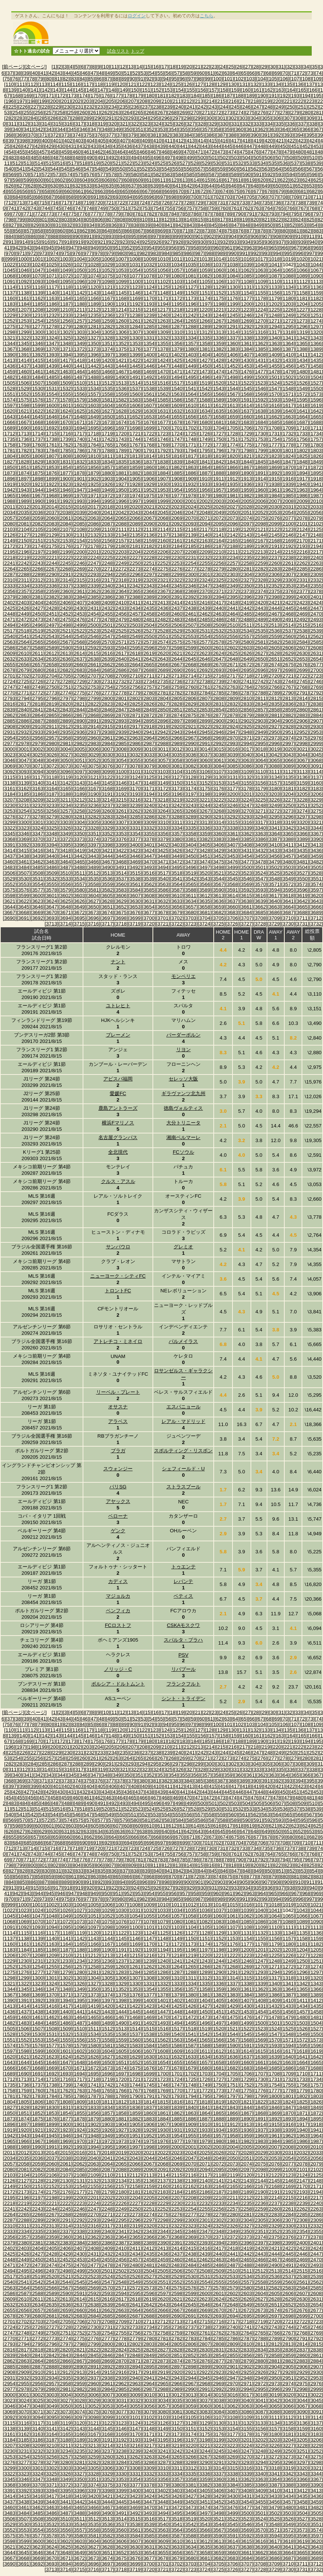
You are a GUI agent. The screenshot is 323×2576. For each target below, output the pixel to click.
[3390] (316, 839)
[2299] (177, 574)
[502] (224, 157)
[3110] (260, 771)
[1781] (10, 450)
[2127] (24, 535)
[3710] (288, 918)
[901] (199, 236)
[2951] (288, 732)
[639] (154, 186)
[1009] (149, 259)
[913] (12, 242)
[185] (206, 95)
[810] (143, 219)
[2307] (288, 574)
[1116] (38, 287)
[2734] (149, 681)
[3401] (149, 845)
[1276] (24, 326)
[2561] (302, 636)
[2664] (135, 664)
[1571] (288, 394)
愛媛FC (118, 1093)
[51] (126, 73)
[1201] (260, 304)
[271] (206, 112)
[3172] (163, 788)
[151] (146, 90)
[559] (221, 169)
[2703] (38, 676)
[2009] (302, 501)
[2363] (107, 591)
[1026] (65, 264)
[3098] (93, 771)
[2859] (288, 709)
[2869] (107, 715)
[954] (150, 248)
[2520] (52, 631)
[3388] (288, 839)
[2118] (219, 529)
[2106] (52, 529)
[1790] (135, 450)
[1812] (121, 456)
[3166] (79, 788)
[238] (157, 107)
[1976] (163, 495)
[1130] (233, 287)
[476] (255, 152)
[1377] (149, 349)
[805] (88, 219)
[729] (199, 202)
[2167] (260, 540)
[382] (165, 135)
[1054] (135, 270)
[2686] (121, 670)
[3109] (247, 771)
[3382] (204, 839)
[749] (101, 208)
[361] (250, 129)
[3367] (316, 833)
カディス (118, 1581)
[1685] (274, 422)
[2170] (302, 540)
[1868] (260, 467)
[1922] (52, 484)
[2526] (135, 631)
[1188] (79, 304)
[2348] (219, 586)
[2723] (316, 676)
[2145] (274, 535)
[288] (76, 118)
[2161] (177, 540)
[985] (177, 253)
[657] (35, 191)
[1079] (163, 276)
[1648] (79, 417)
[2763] (233, 687)
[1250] (302, 315)
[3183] (316, 788)
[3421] (107, 850)
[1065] (288, 270)
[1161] (24, 298)
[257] (50, 112)
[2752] (79, 687)
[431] (72, 146)
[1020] (302, 259)
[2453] (79, 614)
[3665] (302, 907)
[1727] (219, 433)
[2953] (316, 732)
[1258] (93, 321)
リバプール (183, 1669)
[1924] (79, 484)
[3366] (302, 833)
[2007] (274, 501)
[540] (9, 169)
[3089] (288, 766)
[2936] (79, 732)
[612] (172, 180)
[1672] (93, 422)
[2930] (316, 726)
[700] (195, 197)
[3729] (274, 924)
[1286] (163, 326)
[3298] (316, 816)
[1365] (302, 343)
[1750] (219, 439)
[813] (177, 219)
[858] (39, 231)
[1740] (79, 439)
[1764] (93, 445)
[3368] (10, 839)
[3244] (204, 805)
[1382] (219, 349)
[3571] (274, 884)
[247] (257, 107)
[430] (61, 146)
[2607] (302, 647)
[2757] (149, 687)
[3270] (247, 811)
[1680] (204, 422)
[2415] (191, 602)
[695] (139, 197)
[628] (32, 186)
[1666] (10, 422)
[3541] (177, 878)
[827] (12, 225)
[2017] (93, 507)
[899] (177, 236)
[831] (57, 225)
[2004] (233, 501)
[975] (65, 253)
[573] (57, 174)
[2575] (177, 642)
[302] (232, 118)
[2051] (247, 512)
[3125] (149, 777)
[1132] (260, 287)
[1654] (163, 417)
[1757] (316, 439)
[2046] (177, 512)
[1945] (52, 490)
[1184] (24, 304)
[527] (183, 163)
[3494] (163, 867)
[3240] (149, 805)
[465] (132, 152)
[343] (50, 129)
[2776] (93, 693)
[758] (202, 208)
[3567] (219, 884)
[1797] (233, 450)
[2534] (247, 631)
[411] (168, 140)
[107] (295, 78)
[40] (35, 73)
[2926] (260, 726)
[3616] (260, 895)
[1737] (38, 439)
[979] (110, 253)
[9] (99, 66)
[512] (17, 163)
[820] (255, 219)
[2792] (316, 693)
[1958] (233, 490)
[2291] (65, 574)
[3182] (302, 788)
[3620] (316, 895)
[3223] (233, 800)
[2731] (107, 681)
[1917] (302, 478)
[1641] (302, 411)
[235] (124, 107)
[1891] (260, 473)
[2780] (149, 693)
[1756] (302, 439)
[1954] (177, 490)
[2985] (121, 743)
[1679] (191, 422)
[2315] (79, 580)
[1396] (93, 355)
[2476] (79, 619)
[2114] (163, 529)
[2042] (121, 512)
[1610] (191, 405)
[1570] (274, 394)
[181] (161, 95)
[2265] (24, 569)
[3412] (302, 845)
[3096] (65, 771)
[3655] (163, 907)
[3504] (302, 867)
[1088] (288, 276)
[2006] (260, 501)
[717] (65, 202)
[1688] (316, 422)
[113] (43, 84)
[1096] (79, 281)
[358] (217, 129)
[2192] (288, 546)
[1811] (107, 456)
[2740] (233, 681)
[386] (210, 135)
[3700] (149, 918)
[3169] (121, 788)
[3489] (93, 867)
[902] (210, 236)
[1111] (288, 281)
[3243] (191, 805)
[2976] (316, 738)
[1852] (38, 467)
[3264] (163, 811)
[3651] (107, 907)
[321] (124, 124)
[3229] (316, 800)
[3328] (93, 828)
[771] (27, 214)
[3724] (204, 924)
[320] (112, 124)
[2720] (274, 676)
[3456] (274, 856)
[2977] (10, 743)
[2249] (121, 563)
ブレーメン (118, 1035)
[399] (35, 140)
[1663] (288, 417)
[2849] (149, 709)
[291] (110, 118)
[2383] (65, 597)
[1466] (107, 371)
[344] (61, 129)
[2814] (302, 698)
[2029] (260, 507)
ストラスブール (183, 1486)
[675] (235, 191)
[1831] (65, 462)
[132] (255, 84)
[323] (146, 124)
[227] (35, 107)
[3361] (233, 833)
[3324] (38, 828)
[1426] (191, 360)
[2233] (219, 557)
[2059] (38, 518)
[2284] (288, 569)
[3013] (191, 749)
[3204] (288, 794)
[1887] (204, 473)
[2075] (260, 518)
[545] (65, 169)
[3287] (163, 816)
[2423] (302, 602)
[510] (313, 157)
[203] (88, 101)
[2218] (10, 557)
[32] (289, 66)
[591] (257, 174)
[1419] (93, 360)
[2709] (121, 676)
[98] (199, 78)
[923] (124, 242)
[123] (154, 84)
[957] (183, 248)
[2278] (204, 569)
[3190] (93, 794)
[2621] (177, 653)
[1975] (149, 495)
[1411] (302, 355)
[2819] (52, 704)
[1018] (274, 259)
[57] (177, 73)
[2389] (149, 597)
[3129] (204, 777)
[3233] (52, 805)
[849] (257, 225)
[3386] (260, 839)
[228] (45, 107)
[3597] (316, 890)
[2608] (316, 647)
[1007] (121, 259)
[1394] (65, 355)
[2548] (121, 636)
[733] (243, 202)
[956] (172, 248)
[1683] (247, 422)
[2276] (177, 569)
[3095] (52, 771)
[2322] (177, 580)
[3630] (135, 901)
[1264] (177, 321)
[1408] (260, 355)
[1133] (274, 287)
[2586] (10, 647)
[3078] (135, 766)
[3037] (204, 755)
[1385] (260, 349)
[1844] (247, 462)
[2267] (52, 569)
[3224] (247, 800)
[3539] (149, 878)
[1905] (135, 478)
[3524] (260, 873)
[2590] (65, 647)
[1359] (219, 343)
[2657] (38, 664)
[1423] (149, 360)
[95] (174, 78)
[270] (195, 112)
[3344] (316, 828)
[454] (9, 152)
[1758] (10, 445)
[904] (232, 236)
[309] (310, 118)
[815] (199, 219)
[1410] (288, 355)
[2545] (79, 636)
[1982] (247, 495)
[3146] (121, 783)
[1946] (65, 490)
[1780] (316, 445)
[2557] (247, 636)
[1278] (52, 326)
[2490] (274, 619)
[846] (224, 225)
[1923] (65, 484)
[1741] (93, 439)
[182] (172, 95)
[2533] (233, 631)
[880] (284, 231)
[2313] (52, 580)
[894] (121, 236)
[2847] (121, 709)
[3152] (204, 783)
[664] (112, 191)
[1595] (302, 400)
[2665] (149, 664)
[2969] (219, 738)
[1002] (52, 259)
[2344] (163, 586)
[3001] (24, 749)
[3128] (191, 777)
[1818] (204, 456)
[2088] (121, 524)
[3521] (219, 873)
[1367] (10, 349)
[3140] (38, 783)
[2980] (52, 743)
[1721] (135, 433)
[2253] (177, 563)
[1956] (204, 490)
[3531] (38, 878)
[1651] (121, 417)
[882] (306, 231)
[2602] (233, 647)
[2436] (163, 608)
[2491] (288, 619)
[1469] (149, 371)
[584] (179, 174)
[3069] (10, 766)
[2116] (191, 529)
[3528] (316, 873)
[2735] (163, 681)
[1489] (107, 377)
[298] (188, 118)
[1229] (10, 315)
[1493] (163, 377)
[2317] (107, 580)
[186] (217, 95)
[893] (110, 236)
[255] (27, 112)
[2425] (10, 608)
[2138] (177, 535)
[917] (57, 242)
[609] (139, 180)
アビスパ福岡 (118, 1079)
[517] (72, 163)
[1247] (260, 315)
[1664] (302, 417)
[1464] (79, 371)
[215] (221, 101)
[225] (12, 107)
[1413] (10, 360)
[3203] (274, 794)
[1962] (288, 490)
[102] (239, 78)
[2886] (24, 721)
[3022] (316, 749)
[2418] (233, 602)
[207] (132, 101)
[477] (266, 152)
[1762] (65, 445)
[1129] (219, 287)
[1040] (260, 264)
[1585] (163, 400)
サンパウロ (118, 1247)
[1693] (65, 428)
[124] (165, 84)
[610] (150, 180)
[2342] (135, 586)
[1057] (177, 270)
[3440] (52, 856)
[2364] (121, 591)
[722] (121, 202)
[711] (317, 197)
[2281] (247, 569)
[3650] (93, 907)
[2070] (191, 518)
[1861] (163, 467)
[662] (90, 191)
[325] (168, 124)
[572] (45, 174)
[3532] (52, 878)
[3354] (135, 833)
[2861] (316, 709)
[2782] (177, 693)
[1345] (24, 343)
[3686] (274, 912)
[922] (112, 242)
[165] (302, 90)
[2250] (135, 563)
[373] (65, 135)
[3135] (288, 777)
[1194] (163, 304)
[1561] (149, 394)
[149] (124, 90)
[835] (101, 225)
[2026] (219, 507)
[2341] (121, 586)
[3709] (274, 918)
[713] (21, 202)
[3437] (10, 856)
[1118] (65, 287)
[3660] (233, 907)
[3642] (302, 901)
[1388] (302, 349)
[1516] (163, 383)
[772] (39, 214)
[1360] (233, 343)
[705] (250, 197)
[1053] (121, 270)
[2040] (93, 512)
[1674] (121, 422)
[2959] (79, 738)
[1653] (149, 417)
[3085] (233, 766)
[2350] (247, 586)
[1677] (163, 422)
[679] (279, 191)
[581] (146, 174)
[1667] (24, 422)
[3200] (233, 794)
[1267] (219, 321)
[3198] (204, 794)
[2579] (233, 642)
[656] (23, 191)
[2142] (233, 535)
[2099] (274, 524)
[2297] (149, 574)
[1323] (38, 338)
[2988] (163, 743)
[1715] (52, 433)
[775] (72, 214)
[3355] (149, 833)
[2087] (107, 524)
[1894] (302, 473)
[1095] (65, 281)
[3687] (288, 912)
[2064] (107, 518)
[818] (232, 219)
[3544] (219, 878)
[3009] (135, 749)
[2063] (93, 518)
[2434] (135, 608)
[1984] (274, 495)
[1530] (38, 388)
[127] (199, 84)
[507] (279, 157)
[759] (213, 208)
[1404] (204, 355)
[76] (15, 78)
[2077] (288, 518)
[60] (202, 73)
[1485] (52, 377)
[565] (288, 169)
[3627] (93, 901)
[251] (302, 107)
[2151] (38, 540)
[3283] (107, 816)
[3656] (177, 907)
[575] (79, 174)
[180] (150, 95)
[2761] (204, 687)
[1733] (302, 433)
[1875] (38, 473)
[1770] (177, 445)
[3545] (233, 878)
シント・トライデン (183, 1698)
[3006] (93, 749)
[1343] (316, 338)
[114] (54, 84)
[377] (110, 135)
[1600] (52, 405)
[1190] (107, 304)
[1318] (288, 332)
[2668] (191, 664)
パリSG (117, 1486)
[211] (177, 101)
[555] (177, 169)
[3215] (121, 800)
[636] (121, 186)
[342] (39, 129)
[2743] (274, 681)
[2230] (177, 557)
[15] (147, 66)
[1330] (135, 338)
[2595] (135, 647)
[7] (88, 66)
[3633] (177, 901)
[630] (54, 186)
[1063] (260, 270)
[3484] (24, 867)
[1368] (24, 349)
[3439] (38, 856)
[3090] (302, 766)
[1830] (52, 462)
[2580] (247, 642)
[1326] (79, 338)
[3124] (135, 777)
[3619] (302, 895)
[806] (98, 219)
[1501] (274, 377)
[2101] (302, 524)
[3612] (204, 895)
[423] (302, 140)
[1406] (233, 355)
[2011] (10, 507)
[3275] (316, 811)
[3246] (233, 805)
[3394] (52, 845)
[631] (65, 186)
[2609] (10, 653)
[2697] (274, 670)
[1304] (93, 332)
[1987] (316, 495)
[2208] (191, 552)
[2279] (219, 569)
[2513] (274, 625)
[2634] (38, 659)
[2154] (79, 540)
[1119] (79, 287)
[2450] (38, 614)
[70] (285, 73)
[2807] (204, 698)
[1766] (121, 445)
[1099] (121, 281)
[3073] (65, 766)
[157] (213, 90)
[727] (177, 202)
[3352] (107, 833)
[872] (195, 231)
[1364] (288, 343)
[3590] (219, 890)
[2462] (204, 614)
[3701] (163, 918)
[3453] (233, 856)
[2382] (52, 597)
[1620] (10, 411)
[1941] (316, 484)
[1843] (233, 462)
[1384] (247, 349)
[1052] (107, 270)
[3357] (177, 833)
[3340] (260, 828)
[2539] (316, 631)
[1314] (233, 332)
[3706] (233, 918)
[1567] (233, 394)
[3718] (121, 924)
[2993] (233, 743)
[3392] (24, 845)
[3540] (163, 878)
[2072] (219, 518)
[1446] (149, 366)
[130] (232, 84)
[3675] (121, 912)
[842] (179, 225)
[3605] (107, 895)
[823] (288, 219)
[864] (106, 231)
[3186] (38, 794)
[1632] (177, 411)
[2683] (79, 670)
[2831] (219, 704)
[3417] (52, 850)
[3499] (233, 867)
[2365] (135, 591)
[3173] (177, 788)
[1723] (163, 433)
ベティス (183, 1596)
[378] (121, 135)
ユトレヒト (118, 1005)
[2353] (288, 586)
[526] (172, 163)
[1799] (260, 450)
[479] (288, 152)
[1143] (93, 293)
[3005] (79, 749)
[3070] (24, 766)
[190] (261, 95)
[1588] (204, 400)
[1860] (149, 467)
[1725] (191, 433)
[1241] (177, 315)
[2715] (204, 676)
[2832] (233, 704)
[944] (39, 248)
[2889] (65, 721)
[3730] (288, 924)
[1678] (177, 422)
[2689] (163, 670)
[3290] (204, 816)
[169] (27, 95)
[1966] (24, 495)
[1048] (52, 270)
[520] (106, 163)
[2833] (247, 704)
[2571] (121, 642)
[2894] (135, 721)
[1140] (52, 293)
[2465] (247, 614)
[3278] (38, 816)
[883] (317, 231)
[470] (188, 152)
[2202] (107, 552)
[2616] (107, 653)
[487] (57, 157)
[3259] (93, 811)
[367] (317, 129)
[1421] (121, 360)
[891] (88, 236)
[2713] (177, 676)
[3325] (52, 828)
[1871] (302, 467)
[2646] (204, 659)
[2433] (121, 608)
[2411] (135, 602)
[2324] (204, 580)
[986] (188, 253)
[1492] (149, 377)
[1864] (204, 467)
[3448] (163, 856)
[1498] (233, 377)
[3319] (288, 822)
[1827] (10, 462)
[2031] (288, 507)
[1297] (316, 326)
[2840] (24, 709)
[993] (266, 253)
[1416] (52, 360)
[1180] (288, 298)
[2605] (274, 647)
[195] (317, 95)
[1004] (79, 259)
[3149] (163, 783)
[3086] (247, 766)
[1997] (135, 501)
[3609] (163, 895)
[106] (284, 78)
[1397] (107, 355)
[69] (277, 73)
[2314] (65, 580)
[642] (188, 186)
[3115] (10, 777)
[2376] (288, 591)
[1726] (204, 433)
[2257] (233, 563)
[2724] (10, 681)
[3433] (274, 850)
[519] (94, 163)
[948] (83, 248)
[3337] (219, 828)
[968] (306, 248)
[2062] (79, 518)
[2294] (107, 574)
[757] (190, 208)
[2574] (163, 642)
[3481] (302, 862)
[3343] (302, 828)
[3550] (302, 878)
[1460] (24, 371)
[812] (165, 219)
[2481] (149, 619)
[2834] (260, 704)
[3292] (233, 816)
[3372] (65, 839)
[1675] (135, 422)
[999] (11, 259)
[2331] (302, 580)
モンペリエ (183, 976)
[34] (306, 66)
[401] (57, 140)
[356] (195, 129)
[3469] (135, 862)
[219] (266, 101)
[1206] (10, 309)
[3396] (79, 845)
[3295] (274, 816)
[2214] (274, 552)
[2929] (302, 726)
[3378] (149, 839)
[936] (269, 242)
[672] (202, 191)
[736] (277, 202)
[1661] (260, 417)
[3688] (302, 912)
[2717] (233, 676)
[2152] (52, 540)
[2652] (288, 659)
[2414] (177, 602)
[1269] (247, 321)
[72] (302, 73)
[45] (76, 73)
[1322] (24, 338)
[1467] (121, 371)
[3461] (24, 862)
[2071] (204, 518)
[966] (284, 248)
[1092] (24, 281)
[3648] (65, 907)
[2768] (302, 687)
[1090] (316, 276)
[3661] (247, 907)
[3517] (163, 873)
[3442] (79, 856)
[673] (213, 191)
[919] (79, 242)
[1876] (52, 473)
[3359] (204, 833)
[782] (150, 214)
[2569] (93, 642)
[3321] (316, 822)
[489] (79, 157)
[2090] (149, 524)
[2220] (38, 557)
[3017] (247, 749)
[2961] (107, 738)
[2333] (10, 586)
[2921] (191, 726)
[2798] (79, 698)
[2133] (107, 535)
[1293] (260, 326)
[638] (143, 186)
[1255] (52, 321)
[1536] (121, 388)
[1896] (10, 478)
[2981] (65, 743)
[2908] (10, 726)
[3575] (10, 890)
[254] (17, 112)
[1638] (260, 411)
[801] (43, 219)
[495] (146, 157)
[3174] (191, 788)
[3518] (177, 873)
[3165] (65, 788)
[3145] (107, 783)
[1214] (121, 309)
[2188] (233, 546)
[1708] (274, 428)
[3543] (204, 878)
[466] (143, 152)
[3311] (177, 822)
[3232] (38, 805)
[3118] (52, 777)
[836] (112, 225)
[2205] (149, 552)
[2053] (274, 512)
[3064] (260, 760)
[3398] (107, 845)
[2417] (219, 602)
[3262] (135, 811)
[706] (261, 197)
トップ (137, 51)
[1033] (163, 264)
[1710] (302, 428)
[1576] (38, 400)
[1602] (79, 405)
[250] (291, 107)
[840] (157, 225)
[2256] (219, 563)
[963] (250, 248)
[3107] (219, 771)
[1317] (274, 332)
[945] (50, 248)
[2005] (247, 501)
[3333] (163, 828)
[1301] (52, 332)
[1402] (177, 355)
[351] (139, 129)
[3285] (135, 816)
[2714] (191, 676)
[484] (23, 157)
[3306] (107, 822)
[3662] (260, 907)
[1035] (191, 264)
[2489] (260, 619)
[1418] (79, 360)
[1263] (163, 321)
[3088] (274, 766)
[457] (43, 152)
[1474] (219, 371)
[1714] (38, 433)
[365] (295, 129)
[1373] (93, 349)
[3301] (38, 822)
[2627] (260, 653)
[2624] (219, 653)
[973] (43, 253)
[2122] (274, 529)
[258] (61, 112)
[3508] (38, 873)
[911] (310, 236)
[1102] (163, 281)
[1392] (38, 355)
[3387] (274, 839)
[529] (206, 163)
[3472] (177, 862)
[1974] (135, 495)
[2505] (163, 625)
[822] (277, 219)
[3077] (121, 766)
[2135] (135, 535)
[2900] (219, 721)
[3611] (191, 895)
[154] (179, 90)
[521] (117, 163)
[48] (102, 73)
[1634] (204, 411)
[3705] (219, 918)
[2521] (65, 631)
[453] (317, 146)
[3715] (79, 924)
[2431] (93, 608)
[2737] (191, 681)
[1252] (10, 321)
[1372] (79, 349)
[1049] (65, 270)
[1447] (163, 366)
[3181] (288, 788)
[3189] (79, 794)
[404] (90, 140)
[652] (299, 186)
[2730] (93, 681)
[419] (257, 140)
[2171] (316, 540)
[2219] (24, 557)
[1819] (219, 456)
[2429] (65, 608)
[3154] (233, 783)
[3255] (38, 811)
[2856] (247, 709)
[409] (146, 140)
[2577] (204, 642)
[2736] (177, 681)
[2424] (316, 602)
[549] (110, 169)
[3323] (24, 828)
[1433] (288, 360)
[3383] (219, 839)
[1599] (38, 405)
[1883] (149, 473)
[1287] (177, 326)
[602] (61, 180)
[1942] (10, 490)
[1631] (163, 411)
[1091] (10, 281)
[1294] (274, 326)
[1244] (219, 315)
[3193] (135, 794)
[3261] (121, 811)
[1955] (191, 490)
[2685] (107, 670)
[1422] (135, 360)
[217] (243, 101)
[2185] (191, 546)
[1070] (38, 276)
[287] (65, 118)
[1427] (204, 360)
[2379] (10, 597)
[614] (195, 180)
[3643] (316, 901)
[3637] (233, 901)
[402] (68, 140)
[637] (132, 186)
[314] (45, 124)
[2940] (135, 732)
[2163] (204, 540)
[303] (243, 118)
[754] (157, 208)
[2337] (65, 586)
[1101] (149, 281)
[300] (210, 118)
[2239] (302, 557)
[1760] (38, 445)
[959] (206, 248)
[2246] (79, 563)
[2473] (38, 619)
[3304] (79, 822)
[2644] (177, 659)
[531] (228, 163)
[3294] (260, 816)
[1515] (149, 383)
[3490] (107, 867)
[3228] (302, 800)
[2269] (79, 569)
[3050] (65, 760)
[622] (284, 180)
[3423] (135, 850)
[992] (255, 253)
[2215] (288, 552)
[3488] (79, 867)
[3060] (204, 760)
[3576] (24, 890)
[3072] (52, 766)
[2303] (233, 574)
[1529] (24, 388)
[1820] (233, 456)
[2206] (163, 552)
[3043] (288, 755)
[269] (183, 112)
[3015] (219, 749)
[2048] (204, 512)
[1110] (274, 281)
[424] (313, 140)
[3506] (10, 873)
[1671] (79, 422)
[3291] (219, 816)
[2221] (52, 557)
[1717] (79, 433)
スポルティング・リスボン (183, 1450)
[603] (72, 180)
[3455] (260, 856)
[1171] (163, 298)
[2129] (52, 535)
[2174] (38, 546)
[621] (273, 180)
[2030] (274, 507)
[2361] (79, 591)
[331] (235, 124)
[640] (165, 186)
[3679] (177, 912)
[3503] (288, 867)
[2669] (204, 664)
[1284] (135, 326)
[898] (165, 236)
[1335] (204, 338)
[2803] (149, 698)
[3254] (24, 811)
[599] (27, 180)
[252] (313, 107)
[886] (32, 236)
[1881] (121, 473)
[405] (101, 140)
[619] (250, 180)
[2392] (191, 597)
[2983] (93, 743)
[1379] (177, 349)
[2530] (191, 631)
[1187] (65, 304)
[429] (50, 146)
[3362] (247, 833)
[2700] (316, 670)
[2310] (10, 580)
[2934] (52, 732)
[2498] (65, 625)
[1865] (219, 467)
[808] (121, 219)
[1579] (79, 400)
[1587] (191, 400)
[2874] (177, 715)
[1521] (233, 383)
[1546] (260, 388)
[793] (273, 214)
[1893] (288, 473)
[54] (152, 73)
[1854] (65, 467)
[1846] (274, 462)
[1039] (247, 264)
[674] (224, 191)
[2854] (219, 709)
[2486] (219, 619)
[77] (24, 78)
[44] (68, 73)
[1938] (274, 484)
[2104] (24, 529)
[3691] (24, 918)
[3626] (79, 901)
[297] (177, 118)
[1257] (79, 321)
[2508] (204, 625)
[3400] (135, 845)
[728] (188, 202)
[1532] (65, 388)
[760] (224, 208)
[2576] (191, 642)
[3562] (149, 884)
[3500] (247, 867)
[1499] (247, 377)
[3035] (177, 755)
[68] (268, 73)
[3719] (135, 924)
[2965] (163, 738)
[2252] (163, 563)
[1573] (316, 394)
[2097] (247, 524)
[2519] (38, 631)
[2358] (38, 591)
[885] (21, 236)
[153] (168, 90)
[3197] (191, 794)
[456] (32, 152)
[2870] (121, 715)
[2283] (274, 569)
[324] (157, 124)
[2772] (38, 693)
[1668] (38, 422)
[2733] (135, 681)
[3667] (10, 912)
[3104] (177, 771)
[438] (150, 146)
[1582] (121, 400)
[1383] (233, 349)
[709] (295, 197)
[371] (43, 135)
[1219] (191, 309)
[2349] (233, 586)
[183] (183, 95)
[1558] (107, 394)
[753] (146, 208)
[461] (88, 152)
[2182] (149, 546)
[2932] (24, 732)
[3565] (191, 884)
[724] (143, 202)
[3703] (191, 918)
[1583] (135, 400)
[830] (45, 225)
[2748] (24, 687)
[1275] (10, 326)
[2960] (93, 738)
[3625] (65, 901)
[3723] (191, 924)
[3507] (24, 873)
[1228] (316, 309)
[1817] (191, 456)
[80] (49, 78)
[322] (135, 124)
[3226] (274, 800)
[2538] (302, 631)
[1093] (38, 281)
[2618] (135, 653)
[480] (299, 152)
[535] (273, 163)
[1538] (149, 388)
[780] (128, 214)
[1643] (10, 417)
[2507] (191, 625)
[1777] (274, 445)
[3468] (121, 862)
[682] (313, 191)
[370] (32, 135)
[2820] (65, 704)
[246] (246, 107)
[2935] (65, 732)
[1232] (52, 315)
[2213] (260, 552)
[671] (190, 191)
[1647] (65, 417)
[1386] (274, 349)
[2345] (177, 586)
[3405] (204, 845)
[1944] (38, 490)
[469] (177, 152)
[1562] (163, 394)
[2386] (107, 597)
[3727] (247, 924)
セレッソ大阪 (183, 1079)
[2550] (149, 636)
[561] (243, 169)
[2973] (274, 738)
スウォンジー (118, 1468)
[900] (188, 236)
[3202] (260, 794)
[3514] (121, 873)
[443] (206, 146)
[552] (143, 169)
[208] (143, 101)
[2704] (52, 676)
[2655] (10, 664)
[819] (243, 219)
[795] (295, 214)
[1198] (219, 304)
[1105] (204, 281)
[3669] (38, 912)
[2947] (233, 732)
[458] (54, 152)
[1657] (204, 417)
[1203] (288, 304)
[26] (239, 66)
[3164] (52, 788)
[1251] (316, 315)
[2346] (191, 586)
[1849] (316, 462)
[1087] (274, 276)
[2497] (52, 625)
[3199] (219, 794)
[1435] (316, 360)
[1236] (107, 315)
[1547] (274, 388)
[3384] (233, 839)
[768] (313, 208)
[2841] (38, 709)
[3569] (247, 884)
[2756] (135, 687)
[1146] (135, 293)
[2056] (316, 512)
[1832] (79, 462)
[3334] (177, 828)
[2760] (191, 687)
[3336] (204, 828)
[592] (269, 174)
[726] (165, 202)
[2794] (24, 698)
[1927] (121, 484)
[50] (118, 73)
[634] (98, 186)
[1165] (79, 298)
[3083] (204, 766)
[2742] (260, 681)
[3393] (38, 845)
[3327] (79, 828)
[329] (213, 124)
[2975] (302, 738)
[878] (261, 231)
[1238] (135, 315)
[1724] (177, 433)
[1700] (163, 428)
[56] (169, 73)
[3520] (204, 873)
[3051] (79, 760)
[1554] (52, 394)
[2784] (204, 693)
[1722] (149, 433)
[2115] (177, 529)
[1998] (149, 501)
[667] (146, 191)
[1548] (288, 388)
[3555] (52, 884)
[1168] (121, 298)
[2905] (288, 721)
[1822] (260, 456)
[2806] (191, 698)
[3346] (24, 833)
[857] (27, 231)
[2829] (191, 704)
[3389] (302, 839)
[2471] (10, 619)
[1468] (135, 371)
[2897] (177, 721)
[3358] (191, 833)
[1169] (135, 298)
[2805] (177, 698)
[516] (61, 163)
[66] (252, 73)
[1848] (302, 462)
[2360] (65, 591)
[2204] (135, 552)
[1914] (260, 478)
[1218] (177, 309)
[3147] (135, 783)
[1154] (247, 293)
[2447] (316, 608)
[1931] (177, 484)
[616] (217, 180)
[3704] (204, 918)
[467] (154, 152)
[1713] (24, 433)
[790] (239, 214)
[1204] (302, 304)
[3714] (65, 924)
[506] (269, 157)
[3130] (219, 777)
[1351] (107, 343)
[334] (269, 124)
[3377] (135, 839)
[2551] (163, 636)
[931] (213, 242)
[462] (98, 152)
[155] (190, 90)
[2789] (274, 693)
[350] (128, 129)
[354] (172, 129)
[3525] (274, 873)
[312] (23, 124)
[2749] (38, 687)
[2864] (38, 715)
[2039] (79, 512)
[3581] (93, 890)
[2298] (163, 574)
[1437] (24, 366)
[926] (157, 242)
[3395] (65, 845)
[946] (61, 248)
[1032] (149, 264)
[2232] (204, 557)
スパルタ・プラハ (183, 1640)
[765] (279, 208)
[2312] (38, 580)
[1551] (10, 394)
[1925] (93, 484)
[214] (210, 101)
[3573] (302, 884)
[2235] (247, 557)
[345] (72, 129)
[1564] (191, 394)
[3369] (24, 839)
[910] (299, 236)
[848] (246, 225)
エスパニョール (183, 1406)
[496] (157, 157)
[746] (68, 208)
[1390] (10, 355)
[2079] (316, 518)
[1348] (65, 343)
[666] (135, 191)
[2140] (204, 535)
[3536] (107, 878)
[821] (266, 219)
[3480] (288, 862)
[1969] (65, 495)
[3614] (233, 895)
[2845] (93, 709)
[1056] (163, 270)
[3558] (93, 884)
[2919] (163, 726)
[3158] (288, 783)
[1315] (247, 332)
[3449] (177, 856)
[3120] (79, 777)
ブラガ (118, 1450)
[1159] (316, 293)
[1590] (233, 400)
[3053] (107, 760)
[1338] (247, 338)
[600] (39, 180)
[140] (23, 90)
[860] (61, 231)
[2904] (274, 721)
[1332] (163, 338)
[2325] (219, 580)
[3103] (163, 771)
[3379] (163, 839)
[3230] (10, 805)
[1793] (177, 450)
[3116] (24, 777)
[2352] (274, 586)
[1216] (149, 309)
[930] (202, 242)
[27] (248, 66)
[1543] (219, 388)
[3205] (302, 794)
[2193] (302, 546)
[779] (117, 214)
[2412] (149, 602)
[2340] (107, 586)
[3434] (288, 850)
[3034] (163, 755)
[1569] (260, 394)
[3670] (52, 912)
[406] (112, 140)
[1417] (65, 360)
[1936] (247, 484)
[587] (213, 174)
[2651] (274, 659)
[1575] (24, 400)
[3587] (177, 890)
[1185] (38, 304)
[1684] (260, 422)
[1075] (107, 276)
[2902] (247, 721)
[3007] (107, 749)
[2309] (316, 574)
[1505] (10, 383)
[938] (291, 242)
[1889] (233, 473)
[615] (206, 180)
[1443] (107, 366)
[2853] (204, 709)
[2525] (121, 631)
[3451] (204, 856)
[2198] (52, 552)
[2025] (204, 507)
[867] (139, 231)
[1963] (302, 490)
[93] (157, 78)
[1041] (274, 264)
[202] (76, 101)
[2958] (65, 738)
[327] (190, 124)
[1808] (65, 456)
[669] (168, 191)
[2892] (107, 721)
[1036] (204, 264)
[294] (143, 118)
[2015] (65, 507)
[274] (239, 112)
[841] (168, 225)
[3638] (247, 901)
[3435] (302, 850)
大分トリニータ (183, 1123)
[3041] (260, 755)
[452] (306, 146)
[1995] (107, 501)
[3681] (204, 912)
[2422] (288, 602)
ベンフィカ (118, 1610)
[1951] (135, 490)
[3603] (79, 895)
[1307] (135, 332)
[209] (154, 101)
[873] (206, 231)
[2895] (149, 721)
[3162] (24, 788)
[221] (288, 101)
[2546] (93, 636)
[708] (284, 197)
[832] (68, 225)
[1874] (24, 473)
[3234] (65, 805)
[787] (206, 214)
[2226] (121, 557)
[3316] (247, 822)
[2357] (24, 591)
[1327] (93, 338)
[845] (213, 225)
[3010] (149, 749)
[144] (68, 90)
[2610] (24, 653)
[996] (299, 253)
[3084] (219, 766)
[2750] (52, 687)
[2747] (10, 687)
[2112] (135, 529)
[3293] (247, 816)
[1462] (52, 371)
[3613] (219, 895)
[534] (261, 163)
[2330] (288, 580)
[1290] (219, 326)
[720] (98, 202)
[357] (206, 129)
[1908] (177, 478)
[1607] (149, 405)
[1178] (260, 298)
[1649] (93, 417)
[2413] (163, 602)
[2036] (38, 512)
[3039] (233, 755)
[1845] (260, 462)
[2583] (288, 642)
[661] (79, 191)
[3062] (233, 760)
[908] (277, 236)
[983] (154, 253)
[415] (213, 140)
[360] (239, 129)
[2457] (135, 614)
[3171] (149, 788)
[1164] (65, 298)
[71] (294, 73)
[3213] (93, 800)
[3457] (288, 856)
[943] (27, 248)
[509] (302, 157)
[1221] (219, 309)
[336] (291, 124)
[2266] (38, 569)
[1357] (191, 343)
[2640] (121, 659)
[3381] (191, 839)
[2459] (163, 614)
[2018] (107, 507)
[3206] (316, 794)
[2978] (24, 743)
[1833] (93, 462)
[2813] (288, 698)
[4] (71, 66)
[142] (45, 90)
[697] (161, 197)
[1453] (247, 366)
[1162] (38, 298)
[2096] (233, 524)
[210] (165, 101)
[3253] (10, 811)
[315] (57, 124)
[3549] (288, 878)
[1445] (135, 366)
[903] (221, 236)
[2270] (93, 569)
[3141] (52, 783)
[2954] (10, 738)
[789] (228, 214)
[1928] (135, 484)
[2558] (260, 636)
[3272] (274, 811)
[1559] (121, 394)
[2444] (274, 608)
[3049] (52, 760)
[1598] (24, 405)
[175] (94, 95)
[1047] (38, 270)
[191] (273, 95)
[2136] (149, 535)
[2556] (233, 636)
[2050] (233, 512)
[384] (188, 135)
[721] (110, 202)
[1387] (288, 349)
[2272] (121, 569)
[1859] (135, 467)
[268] (172, 112)
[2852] (191, 709)
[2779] (135, 693)
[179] (139, 95)
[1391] (24, 355)
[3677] (149, 912)
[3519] (191, 873)
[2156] (107, 540)
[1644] (24, 417)
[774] (61, 214)
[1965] (10, 495)
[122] (143, 84)
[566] (299, 169)
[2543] (52, 636)
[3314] (219, 822)
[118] (98, 84)
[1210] (65, 309)
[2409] (107, 602)
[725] (154, 202)
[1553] (38, 394)
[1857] (107, 467)
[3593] (260, 890)
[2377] (302, 591)
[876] (239, 231)
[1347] (52, 343)
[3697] (107, 918)
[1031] (135, 264)
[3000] (10, 749)
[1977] (177, 495)
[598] (17, 180)
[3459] (316, 856)
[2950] (274, 732)
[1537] (135, 388)
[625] (317, 180)
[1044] (316, 264)
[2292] (79, 574)
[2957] (52, 738)
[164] (291, 90)
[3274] (302, 811)
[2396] (247, 597)
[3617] (274, 895)
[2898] (191, 721)
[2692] (204, 670)
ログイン (137, 15)
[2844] (79, 709)
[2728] (65, 681)
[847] (235, 225)
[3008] (121, 749)
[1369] (38, 349)
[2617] (121, 653)
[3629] (121, 901)
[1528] (10, 388)
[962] (239, 248)
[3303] (65, 822)
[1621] (24, 411)
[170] (39, 95)
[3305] (93, 822)
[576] (90, 174)
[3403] (177, 845)
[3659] (219, 907)
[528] (195, 163)
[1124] (149, 287)
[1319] (302, 332)
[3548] (274, 878)
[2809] (233, 698)
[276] (261, 112)
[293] (132, 118)
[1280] (79, 326)
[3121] (93, 777)
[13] (131, 66)
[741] (12, 208)
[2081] (24, 524)
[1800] (274, 450)
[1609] (177, 405)
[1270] (260, 321)
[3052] (93, 760)
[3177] (233, 788)
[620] (261, 180)
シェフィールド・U (183, 1468)
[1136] (316, 287)
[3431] (247, 850)
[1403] (191, 355)
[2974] (288, 738)
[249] (279, 107)
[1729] (247, 433)
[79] (40, 78)
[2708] (107, 676)
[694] (128, 197)
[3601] (52, 895)
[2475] (65, 619)
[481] (310, 152)
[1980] (219, 495)
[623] (295, 180)
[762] (246, 208)
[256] (39, 112)
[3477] (247, 862)
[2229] (163, 557)
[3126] (163, 777)
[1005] (93, 259)
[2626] (247, 653)
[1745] (149, 439)
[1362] (260, 343)
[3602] (65, 895)
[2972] (260, 738)
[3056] (149, 760)
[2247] (93, 563)
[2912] (65, 726)
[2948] (247, 732)
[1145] (121, 293)
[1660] (247, 417)
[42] (51, 73)
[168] (17, 95)
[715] (43, 202)
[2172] (10, 546)
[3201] (247, 794)
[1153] (233, 293)
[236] (135, 107)
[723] (132, 202)
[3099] (107, 771)
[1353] (135, 343)
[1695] (93, 428)
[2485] (204, 619)
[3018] (260, 749)
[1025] (52, 264)
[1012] (191, 259)
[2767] (288, 687)
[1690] (24, 428)
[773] (50, 214)
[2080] (10, 524)
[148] (112, 90)
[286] (54, 118)
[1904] (121, 478)
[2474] (52, 619)
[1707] (260, 428)
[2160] (163, 540)
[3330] (121, 828)
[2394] (219, 597)
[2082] (38, 524)
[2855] (233, 709)
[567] (310, 169)
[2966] (177, 738)
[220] (277, 101)
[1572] (302, 394)
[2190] (260, 546)
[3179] (260, 788)
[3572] (288, 884)
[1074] (93, 276)
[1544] (233, 388)
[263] (117, 112)
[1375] (121, 349)
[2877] (219, 715)
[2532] (219, 631)
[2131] (79, 535)
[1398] (121, 355)
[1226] (288, 309)
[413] (190, 140)
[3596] (302, 890)
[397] (12, 140)
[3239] (135, 805)
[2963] (135, 738)
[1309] (163, 332)
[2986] (135, 743)
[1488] (93, 377)
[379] (132, 135)
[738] (299, 202)
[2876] (204, 715)
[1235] (93, 315)
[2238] (288, 557)
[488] (68, 157)
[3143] (79, 783)
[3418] (65, 850)
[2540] (10, 636)
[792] (261, 214)
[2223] (79, 557)
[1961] (274, 490)
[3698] (121, 918)
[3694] (65, 918)
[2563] (10, 642)
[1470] (163, 371)
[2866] (65, 715)
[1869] (274, 467)
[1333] (177, 338)
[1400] (149, 355)
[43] (60, 73)
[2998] (302, 743)
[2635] (52, 659)
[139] (12, 90)
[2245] (65, 563)
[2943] (177, 732)
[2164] (219, 540)
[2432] (107, 608)
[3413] (316, 845)
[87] (107, 78)
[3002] (38, 749)
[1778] (288, 445)
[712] (9, 202)
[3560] (121, 884)
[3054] (121, 760)
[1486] (65, 377)
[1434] (302, 360)
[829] (35, 225)
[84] (82, 78)
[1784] (52, 450)
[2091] (163, 524)
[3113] (302, 771)
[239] (168, 107)
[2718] (247, 676)
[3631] (149, 901)
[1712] (10, 433)
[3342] (288, 828)
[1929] (149, 484)
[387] (221, 135)
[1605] (121, 405)
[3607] (135, 895)
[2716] (219, 676)
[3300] (24, 822)
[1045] (10, 270)
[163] (279, 90)
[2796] (52, 698)
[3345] (10, 833)
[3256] (52, 811)
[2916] (121, 726)
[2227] (135, 557)
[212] (188, 101)
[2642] (149, 659)
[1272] (288, 321)
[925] (146, 242)
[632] (76, 186)
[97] (191, 78)
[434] (106, 146)
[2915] (107, 726)
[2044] (149, 512)
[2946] (219, 732)
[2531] (204, 631)
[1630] (149, 411)
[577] (101, 174)
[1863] (191, 467)
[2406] (65, 602)
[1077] (135, 276)
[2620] (163, 653)
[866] (128, 231)
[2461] (191, 614)
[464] (121, 152)
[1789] (121, 450)
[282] (9, 118)
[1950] (121, 490)
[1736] (24, 439)
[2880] (260, 715)
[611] (161, 180)
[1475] (233, 371)
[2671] (233, 664)
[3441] (65, 856)
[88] (116, 78)
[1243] (204, 315)
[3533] (65, 878)
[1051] (93, 270)
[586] (202, 174)
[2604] (260, 647)
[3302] (52, 822)
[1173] (191, 298)
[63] (227, 73)
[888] (54, 236)
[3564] (177, 884)
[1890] (247, 473)
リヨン (183, 1049)
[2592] (93, 647)
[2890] (79, 721)
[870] (172, 231)
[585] (190, 174)
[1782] (24, 450)
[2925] (247, 726)
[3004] (65, 749)
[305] (266, 118)
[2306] (274, 574)
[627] (21, 186)
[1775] (247, 445)
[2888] (52, 721)
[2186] (204, 546)
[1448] (177, 366)
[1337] (233, 338)
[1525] (288, 383)
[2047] (191, 512)
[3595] (288, 890)
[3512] (93, 873)
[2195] (10, 552)
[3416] (38, 850)
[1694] (79, 428)
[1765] (107, 445)
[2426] (24, 608)
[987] (199, 253)
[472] (210, 152)
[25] (231, 66)
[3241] (163, 805)
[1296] (302, 326)
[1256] (65, 321)
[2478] (107, 619)
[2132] (93, 535)
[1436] (10, 366)
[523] (139, 163)
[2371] (219, 591)
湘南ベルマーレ (183, 1137)
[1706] (247, 428)
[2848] (135, 709)
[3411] (288, 845)
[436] (128, 146)
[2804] (163, 698)
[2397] (260, 597)
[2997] (288, 743)
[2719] (260, 676)
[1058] (191, 270)
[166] (313, 90)
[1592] (260, 400)
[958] (195, 248)
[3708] (260, 918)
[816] (210, 219)
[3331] (135, 828)
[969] (317, 248)
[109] (317, 78)
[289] (88, 118)
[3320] (302, 822)
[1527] (316, 383)
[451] (295, 146)
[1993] (79, 501)
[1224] (260, 309)
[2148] (316, 535)
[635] (110, 186)
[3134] (274, 777)
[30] (273, 66)
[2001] (191, 501)
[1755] (288, 439)
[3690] (10, 918)
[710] (306, 197)
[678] (269, 191)
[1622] (38, 411)
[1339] (260, 338)
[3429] (219, 850)
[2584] (302, 642)
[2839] (10, 709)
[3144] (93, 783)
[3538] (135, 878)
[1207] (24, 309)
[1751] (233, 439)
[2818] (38, 704)
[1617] (288, 405)
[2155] (93, 540)
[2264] (10, 569)
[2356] (10, 591)
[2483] (177, 619)
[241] (190, 107)
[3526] (288, 873)
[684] (17, 197)
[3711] (302, 918)
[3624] (52, 901)
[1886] (191, 473)
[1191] (121, 304)
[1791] (149, 450)
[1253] (24, 321)
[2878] (233, 715)
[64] (235, 73)
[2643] (163, 659)
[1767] (135, 445)
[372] (54, 135)
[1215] (135, 309)
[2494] (10, 625)
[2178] (93, 546)
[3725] (219, 924)
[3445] (121, 856)
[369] (21, 135)
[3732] (316, 924)
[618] (239, 180)
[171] (50, 95)
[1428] (219, 360)
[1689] (10, 428)
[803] (65, 219)
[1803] (316, 450)
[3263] (149, 811)
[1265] (191, 321)
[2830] (204, 704)
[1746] (163, 439)
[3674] (107, 912)
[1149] (177, 293)
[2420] (260, 602)
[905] (243, 236)
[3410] (274, 845)
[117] (88, 84)
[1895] (316, 473)
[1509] (65, 383)
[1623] (52, 411)
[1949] (107, 490)
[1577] (52, 400)
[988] (210, 253)
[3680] (191, 912)
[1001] (38, 259)
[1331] (149, 338)
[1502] (288, 377)
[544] (54, 169)
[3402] (163, 845)
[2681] (52, 670)
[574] (68, 174)
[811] (154, 219)
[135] (288, 84)
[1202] (274, 304)
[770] (17, 214)
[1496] (204, 377)
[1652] (135, 417)
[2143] (247, 535)
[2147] (302, 535)
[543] (43, 169)
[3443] (93, 856)
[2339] (93, 586)
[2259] (260, 563)
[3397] (93, 845)
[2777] (107, 693)
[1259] (107, 321)
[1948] (93, 490)
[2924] (233, 726)
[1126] (177, 287)
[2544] (65, 636)
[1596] (316, 400)
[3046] (10, 760)
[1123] (135, 287)
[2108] (79, 529)
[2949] (260, 732)
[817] (221, 219)
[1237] (121, 315)
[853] (302, 225)
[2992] (219, 743)
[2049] (219, 512)
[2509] (219, 625)
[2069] (177, 518)
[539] (317, 163)
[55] (160, 73)
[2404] (38, 602)
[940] (313, 242)
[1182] (316, 298)
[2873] (163, 715)
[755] (168, 208)
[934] (246, 242)
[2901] (233, 721)
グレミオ (183, 1247)
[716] (54, 202)
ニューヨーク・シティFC (118, 1276)
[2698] (288, 670)
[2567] (65, 642)
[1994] (93, 501)
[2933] (38, 732)
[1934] (219, 484)
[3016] (233, 749)
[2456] (121, 614)
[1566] (219, 394)
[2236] (260, 557)
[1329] (121, 338)
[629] (43, 186)
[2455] (107, 614)
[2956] (38, 738)
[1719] (107, 433)
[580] (135, 174)
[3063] (247, 760)
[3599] (24, 895)
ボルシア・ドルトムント (118, 1684)
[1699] (149, 428)
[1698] (135, 428)
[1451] (219, 366)
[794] (284, 214)
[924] (135, 242)
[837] (124, 225)
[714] (32, 202)
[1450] (204, 366)
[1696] (107, 428)
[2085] (79, 524)
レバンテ (183, 1581)
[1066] (302, 270)
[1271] (274, 321)
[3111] (274, 771)
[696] (150, 197)
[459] (65, 152)
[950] (106, 248)
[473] (221, 152)
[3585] (149, 890)
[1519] (204, 383)
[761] (235, 208)
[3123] (121, 777)
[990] (232, 253)
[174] (83, 95)
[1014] (219, 259)
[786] (195, 214)
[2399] (288, 597)
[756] (179, 208)
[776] (83, 214)
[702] (217, 197)
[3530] (24, 878)
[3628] (107, 901)
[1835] (121, 462)
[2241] (10, 563)
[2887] (38, 721)
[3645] (24, 907)
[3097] (79, 771)
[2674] (274, 664)
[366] (306, 129)
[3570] (260, 884)
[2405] (52, 602)
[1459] (10, 371)
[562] (255, 169)
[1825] (302, 456)
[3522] (233, 873)
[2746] (316, 681)
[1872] (316, 467)
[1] (54, 66)
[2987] (149, 743)
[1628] (121, 411)
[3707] (247, 918)
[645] (221, 186)
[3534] (79, 878)
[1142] (79, 293)
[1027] (79, 264)
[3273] (288, 811)
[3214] (107, 800)
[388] (232, 135)
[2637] (79, 659)
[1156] (274, 293)
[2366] (149, 591)
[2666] (163, 664)
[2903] (260, 721)
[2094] (204, 524)
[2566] (52, 642)
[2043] (135, 512)
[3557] (79, 884)
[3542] (191, 878)
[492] (112, 157)
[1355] (163, 343)
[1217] (163, 309)
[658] (45, 191)
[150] (135, 90)
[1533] (79, 388)
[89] (124, 78)
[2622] (191, 653)
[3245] (219, 805)
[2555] (219, 636)
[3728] (260, 924)
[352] (150, 129)
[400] (45, 140)
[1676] (149, 422)
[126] (188, 84)
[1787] (93, 450)
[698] (172, 197)
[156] (202, 90)
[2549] (135, 636)
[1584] (149, 400)
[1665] (316, 417)
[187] (228, 95)
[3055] (135, 760)
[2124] (302, 529)
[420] (269, 140)
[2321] (163, 580)
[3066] (288, 760)
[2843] (65, 709)
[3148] (149, 783)
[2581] (260, 642)
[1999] (163, 501)
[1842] (219, 462)
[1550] (316, 388)
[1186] (52, 304)
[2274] (149, 569)
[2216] (302, 552)
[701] (206, 197)
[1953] (163, 490)
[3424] (149, 850)
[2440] (219, 608)
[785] (183, 214)
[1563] (177, 394)
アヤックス (118, 1501)
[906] (255, 236)
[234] (112, 107)
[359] (228, 129)
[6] (82, 66)
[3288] (177, 816)
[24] (223, 66)
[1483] (24, 377)
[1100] (135, 281)
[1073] (79, 276)
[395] (310, 135)
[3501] (260, 867)
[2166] (247, 540)
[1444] (121, 366)
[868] (150, 231)
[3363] (260, 833)
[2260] (274, 563)
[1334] (191, 338)
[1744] (135, 439)
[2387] (121, 597)
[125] (177, 84)
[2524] (107, 631)
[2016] (79, 507)
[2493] (316, 619)
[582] (157, 174)
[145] (79, 90)
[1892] (274, 473)
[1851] (24, 467)
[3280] (65, 816)
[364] (284, 129)
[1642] (316, 411)
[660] (68, 191)
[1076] (121, 276)
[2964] (149, 738)
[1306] (121, 332)
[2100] (288, 524)
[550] (121, 169)
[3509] (52, 873)
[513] (27, 163)
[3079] (149, 766)
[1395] (79, 355)
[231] (79, 107)
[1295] (288, 326)
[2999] (316, 743)
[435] (117, 146)
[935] (257, 242)
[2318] (121, 580)
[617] (228, 180)
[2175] (52, 546)
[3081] (177, 766)
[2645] (191, 659)
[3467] (107, 862)
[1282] (107, 326)
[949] (94, 248)
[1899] (52, 478)
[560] (232, 169)
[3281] (79, 816)
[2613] (65, 653)
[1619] (316, 405)
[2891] (93, 721)
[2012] (24, 507)
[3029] (93, 755)
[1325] (65, 338)
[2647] (219, 659)
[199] (43, 101)
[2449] (24, 614)
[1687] (302, 422)
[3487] (65, 867)
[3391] (10, 845)
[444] (217, 146)
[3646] (38, 907)
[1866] (233, 467)
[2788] (260, 693)
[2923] (219, 726)
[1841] (204, 462)
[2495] (24, 625)
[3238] (121, 805)
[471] (199, 152)
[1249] (288, 315)
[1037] (219, 264)
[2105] (38, 529)
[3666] (316, 907)
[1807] (52, 456)
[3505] (316, 867)
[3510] (65, 873)
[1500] (260, 377)
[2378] (316, 591)
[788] (217, 214)
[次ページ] (35, 66)
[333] (257, 124)
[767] (302, 208)
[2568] (79, 642)
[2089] (135, 524)
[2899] (204, 721)
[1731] (274, 433)
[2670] (219, 664)
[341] (27, 129)
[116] (76, 84)
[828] (23, 225)
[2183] (163, 546)
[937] (279, 242)
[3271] (260, 811)
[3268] (219, 811)
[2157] (121, 540)
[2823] (107, 704)
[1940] (302, 484)
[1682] (233, 422)
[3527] (302, 873)
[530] (217, 163)
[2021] (149, 507)
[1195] (177, 304)
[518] (83, 163)
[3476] (233, 862)
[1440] (65, 366)
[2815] (316, 698)
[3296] (288, 816)
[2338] (79, 586)
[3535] (93, 878)
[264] (128, 112)
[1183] (10, 304)
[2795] (38, 698)
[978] (98, 253)
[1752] (247, 439)
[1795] (204, 450)
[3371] (52, 839)
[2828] (177, 704)
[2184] (177, 546)
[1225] (274, 309)
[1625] (79, 411)
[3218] (163, 800)
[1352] (121, 343)
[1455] (274, 366)
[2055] (302, 512)
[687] (50, 197)
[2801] (121, 698)
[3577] (38, 890)
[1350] (93, 343)
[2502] (121, 625)
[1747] (177, 439)
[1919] (10, 484)
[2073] (233, 518)
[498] (179, 157)
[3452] (219, 856)
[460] (76, 152)
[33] (298, 66)
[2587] (24, 647)
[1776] (260, 445)
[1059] (204, 270)
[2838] (316, 704)
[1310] (177, 332)
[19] (181, 66)
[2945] (204, 732)
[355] (183, 129)
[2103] (10, 529)
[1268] (233, 321)
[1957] (219, 490)
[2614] (79, 653)
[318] (90, 124)
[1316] (260, 332)
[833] (79, 225)
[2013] (38, 507)
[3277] (24, 816)
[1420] (107, 360)
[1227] (302, 309)
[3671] (65, 912)
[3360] (219, 833)
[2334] (24, 586)
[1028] (93, 264)
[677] (257, 191)
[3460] (10, 862)
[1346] (38, 343)
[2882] (288, 715)
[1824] (288, 456)
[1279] (65, 326)
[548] (98, 169)
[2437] (177, 608)
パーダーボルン (183, 1035)
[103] (250, 78)
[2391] (177, 597)
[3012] (177, 749)
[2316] (93, 580)
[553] (154, 169)
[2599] (191, 647)
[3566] (204, 884)
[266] (150, 112)
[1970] (79, 495)
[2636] (65, 659)
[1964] (316, 490)
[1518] (191, 383)
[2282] (260, 569)
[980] (121, 253)
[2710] (135, 676)
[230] (68, 107)
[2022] (163, 507)
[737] (288, 202)
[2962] (121, 738)
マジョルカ (118, 1596)
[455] (21, 152)
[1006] (107, 259)
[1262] (149, 321)
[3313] (204, 822)
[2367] (163, 591)
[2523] (93, 631)
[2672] (247, 664)
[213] (199, 101)
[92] (149, 78)
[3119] (65, 777)
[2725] (24, 681)
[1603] (93, 405)
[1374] (107, 349)
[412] (179, 140)
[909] (288, 236)
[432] (83, 146)
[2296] (135, 574)
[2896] (163, 721)
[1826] (316, 456)
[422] (291, 140)
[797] (317, 214)
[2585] (316, 642)
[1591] (247, 400)
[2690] (177, 670)
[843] (190, 225)
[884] (9, 236)
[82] (65, 78)
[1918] (316, 478)
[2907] (316, 721)
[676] (246, 191)
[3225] (260, 800)
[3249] (274, 805)
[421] (279, 140)
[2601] (219, 647)
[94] (166, 78)
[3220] (191, 800)
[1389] (316, 349)
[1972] (107, 495)
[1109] (260, 281)
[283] (21, 118)
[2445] (288, 608)
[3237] (107, 805)
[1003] (65, 259)
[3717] (107, 924)
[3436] (316, 850)
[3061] (219, 760)
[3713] (52, 924)
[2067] (149, 518)
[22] (206, 66)
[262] (106, 112)
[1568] (247, 394)
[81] (57, 78)
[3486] (52, 867)
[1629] (135, 411)
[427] (27, 146)
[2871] (135, 715)
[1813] (135, 456)
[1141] (65, 293)
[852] (291, 225)
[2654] (316, 659)
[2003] (219, 501)
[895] (132, 236)
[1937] (260, 484)
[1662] (274, 417)
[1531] (52, 388)
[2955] (24, 738)
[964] (261, 248)
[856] (17, 231)
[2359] (52, 591)
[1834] (107, 462)
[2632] (10, 659)
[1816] (177, 456)
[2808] (219, 698)
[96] (182, 78)
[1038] (233, 264)
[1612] (219, 405)
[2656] (24, 664)
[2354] (302, 586)
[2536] (274, 631)
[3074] (79, 766)
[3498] (219, 867)
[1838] (163, 462)
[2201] (93, 552)
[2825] (135, 704)
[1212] (93, 309)
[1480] (302, 371)
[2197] (38, 552)
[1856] (93, 467)
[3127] (177, 777)
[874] (217, 231)
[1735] (10, 439)
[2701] (10, 676)
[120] (121, 84)
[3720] (149, 924)
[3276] (10, 816)
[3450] (191, 856)
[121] (132, 84)
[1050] (79, 270)
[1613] (233, 405)
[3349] (65, 833)
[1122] (121, 287)
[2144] (260, 535)
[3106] (204, 771)
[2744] (288, 681)
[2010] (316, 501)
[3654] (149, 907)
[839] (146, 225)
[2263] (316, 563)
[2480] (135, 619)
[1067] (316, 270)
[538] (306, 163)
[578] (112, 174)
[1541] (191, 388)
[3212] (79, 800)
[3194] (149, 794)
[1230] (24, 315)
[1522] (247, 383)
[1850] (10, 467)
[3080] (163, 766)
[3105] (191, 771)
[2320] (149, 580)
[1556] (79, 394)
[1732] (288, 433)
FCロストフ (118, 1625)
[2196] (24, 552)
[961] (228, 248)
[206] (121, 101)
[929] (190, 242)
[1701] (177, 428)
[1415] (38, 360)
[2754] (107, 687)
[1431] (260, 360)
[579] (124, 174)
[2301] (204, 574)
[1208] (38, 309)
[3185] (24, 794)
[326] (179, 124)
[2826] (149, 704)
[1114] (10, 287)
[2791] (302, 693)
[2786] (233, 693)
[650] (277, 186)
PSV (183, 1655)
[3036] (191, 755)
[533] (250, 163)
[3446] (135, 856)
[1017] (260, 259)
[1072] (65, 276)
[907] (266, 236)
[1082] (204, 276)
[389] (243, 135)
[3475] (219, 862)
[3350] (79, 833)
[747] (79, 208)
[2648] (233, 659)
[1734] (316, 433)
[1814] (149, 456)
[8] (93, 66)
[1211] (79, 309)
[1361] (247, 343)
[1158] (302, 293)
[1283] (121, 326)
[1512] (107, 383)
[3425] (163, 850)
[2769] (316, 687)
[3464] (65, 862)
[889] (65, 236)
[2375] (274, 591)
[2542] (38, 636)
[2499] (79, 625)
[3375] (107, 839)
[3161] (10, 788)
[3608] (149, 895)
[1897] (24, 478)
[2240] (316, 557)
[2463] (219, 614)
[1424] (163, 360)
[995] (288, 253)
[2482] (163, 619)
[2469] (302, 614)
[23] (214, 66)
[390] (255, 135)
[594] (291, 174)
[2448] (10, 614)
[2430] (79, 608)
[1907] (163, 478)
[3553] (24, 884)
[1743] (121, 439)
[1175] (219, 298)
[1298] (10, 332)
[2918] (149, 726)
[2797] (65, 698)
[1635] (219, 411)
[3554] (38, 884)
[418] (246, 140)
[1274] (316, 321)
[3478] (260, 862)
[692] (106, 197)
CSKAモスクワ (183, 1625)
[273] (228, 112)
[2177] (79, 546)
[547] (88, 169)
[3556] (65, 884)
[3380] (177, 839)
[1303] (79, 332)
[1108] (247, 281)
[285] (43, 118)
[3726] (233, 924)
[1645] (38, 417)
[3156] (260, 783)
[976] (76, 253)
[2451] (52, 614)
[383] (177, 135)
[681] (302, 191)
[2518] (24, 631)
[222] (299, 101)
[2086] (93, 524)
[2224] (93, 557)
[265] (139, 112)
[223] (310, 101)
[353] (161, 129)
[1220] (204, 309)
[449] (273, 146)
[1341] (288, 338)
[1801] (288, 450)
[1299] (24, 332)
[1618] (302, 405)
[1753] (260, 439)
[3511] (79, 873)
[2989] (177, 743)
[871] (183, 231)
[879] (273, 231)
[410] (157, 140)
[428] (39, 146)
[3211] (65, 800)
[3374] (93, 839)
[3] (65, 66)
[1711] (316, 428)
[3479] (274, 862)
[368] (9, 135)
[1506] (24, 383)
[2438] (191, 608)
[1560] (135, 394)
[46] (85, 73)
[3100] (121, 771)
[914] (23, 242)
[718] (76, 202)
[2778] (121, 693)
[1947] (79, 490)
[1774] (233, 445)
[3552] (10, 884)
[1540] (177, 388)
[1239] (149, 315)
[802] (54, 219)
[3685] (260, 912)
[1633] (191, 411)
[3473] (191, 862)
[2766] (274, 687)
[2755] (121, 687)
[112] (32, 84)
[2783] (191, 693)
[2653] (302, 659)
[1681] (219, 422)
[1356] (177, 343)
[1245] (233, 315)
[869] (161, 231)
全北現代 (118, 1152)
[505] (257, 157)
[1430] (247, 360)
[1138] (24, 293)
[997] (310, 253)
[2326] (233, 580)
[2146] (288, 535)
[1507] (38, 383)
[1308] (149, 332)
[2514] (288, 625)
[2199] (65, 552)
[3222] (219, 800)
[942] (17, 248)
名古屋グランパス (117, 1137)
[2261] (288, 563)
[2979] (38, 743)
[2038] (65, 512)
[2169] (288, 540)
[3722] (177, 924)
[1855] (79, 467)
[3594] (274, 890)
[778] (106, 214)
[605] (94, 180)
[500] (202, 157)
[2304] (247, 574)
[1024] (38, 264)
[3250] (288, 805)
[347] (94, 129)
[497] (168, 157)
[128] (210, 84)
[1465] (93, 371)
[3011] (163, 749)
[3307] (121, 822)
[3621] (10, 901)
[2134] (121, 535)
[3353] (121, 833)
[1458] (316, 366)
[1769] (163, 445)
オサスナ (118, 1406)
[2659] (65, 664)
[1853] (52, 467)
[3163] (38, 788)
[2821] (79, 704)
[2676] (302, 664)
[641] (177, 186)
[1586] (177, 400)
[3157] (274, 783)
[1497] (219, 377)
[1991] (52, 501)
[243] (213, 107)
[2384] (79, 597)
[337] (302, 124)
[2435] (149, 608)
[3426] (177, 850)
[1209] (52, 309)
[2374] (260, 591)
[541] (21, 169)
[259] (72, 112)
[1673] (107, 422)
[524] (150, 163)
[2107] (65, 529)
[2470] (316, 614)
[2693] (219, 670)
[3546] (247, 878)
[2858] (274, 709)
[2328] (260, 580)
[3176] (219, 788)
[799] (21, 219)
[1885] (177, 473)
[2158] (135, 540)
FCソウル (183, 1152)
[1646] (52, 417)
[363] (273, 129)
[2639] (107, 659)
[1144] (107, 293)
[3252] (316, 805)
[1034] (177, 264)
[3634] (191, 901)
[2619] (149, 653)
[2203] (121, 552)
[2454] (93, 614)
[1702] (191, 428)
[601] (50, 180)
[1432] (274, 360)
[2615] (93, 653)
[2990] (191, 743)
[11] (114, 66)
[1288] (191, 326)
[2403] (24, 602)
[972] (32, 253)
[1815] (163, 456)
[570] (23, 174)
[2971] (247, 738)
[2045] (163, 512)
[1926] (107, 484)
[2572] (135, 642)
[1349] (79, 343)
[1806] (38, 456)
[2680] (38, 670)
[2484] (191, 619)
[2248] (107, 563)
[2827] (163, 704)
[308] (299, 118)
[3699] (135, 918)
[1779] (302, 445)
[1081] (191, 276)
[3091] (316, 766)
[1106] (219, 281)
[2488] (247, 619)
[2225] (107, 557)
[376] (98, 135)
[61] (210, 73)
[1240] (163, 315)
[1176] (233, 298)
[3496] (191, 867)
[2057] (10, 518)
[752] (135, 208)
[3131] (233, 777)
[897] (154, 236)
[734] (255, 202)
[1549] (302, 388)
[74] (319, 73)
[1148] (163, 293)
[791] (250, 214)
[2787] (247, 693)
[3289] (191, 816)
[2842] (52, 709)
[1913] (247, 478)
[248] (269, 107)
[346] (83, 129)
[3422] (121, 850)
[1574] (10, 400)
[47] (93, 73)
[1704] (219, 428)
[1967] (38, 495)
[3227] (288, 800)
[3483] (10, 867)
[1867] (247, 467)
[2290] (52, 574)
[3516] (149, 873)
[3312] (191, 822)
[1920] (24, 484)
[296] (165, 118)
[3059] (191, 760)
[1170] (149, 298)
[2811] (260, 698)
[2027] (233, 507)
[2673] (260, 664)
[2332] (316, 580)
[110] (9, 84)
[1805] (24, 456)
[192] (284, 95)
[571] (35, 174)
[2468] (288, 614)
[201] (65, 101)
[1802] (302, 450)
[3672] (79, 912)
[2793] (10, 698)
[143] (57, 90)
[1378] (163, 349)
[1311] (191, 332)
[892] (98, 236)
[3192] (121, 794)
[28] (256, 66)
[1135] (302, 287)
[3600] (38, 895)
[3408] (247, 845)
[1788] (107, 450)
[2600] (204, 647)
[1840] (191, 462)
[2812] (274, 698)
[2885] (10, 721)
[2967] (191, 738)
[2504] (149, 625)
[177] (117, 95)
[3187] (52, 794)
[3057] (163, 760)
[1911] (219, 478)
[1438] (38, 366)
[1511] (93, 383)
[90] (132, 78)
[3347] (38, 833)
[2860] (302, 709)
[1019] (288, 259)
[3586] (163, 890)
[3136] (302, 777)
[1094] (52, 281)
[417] (235, 140)
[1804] (10, 456)
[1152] (219, 293)
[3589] (204, 890)
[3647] (52, 907)
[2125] (316, 529)
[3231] (24, 805)
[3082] (191, 766)
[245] (235, 107)
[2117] (204, 529)
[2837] (302, 704)
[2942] (163, 732)
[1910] (204, 478)
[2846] (107, 709)
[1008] (135, 259)
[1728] (233, 433)
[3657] (191, 907)
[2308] (302, 574)
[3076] (107, 766)
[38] (18, 73)
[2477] (93, 619)
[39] (27, 73)
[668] (157, 191)
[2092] (177, 524)
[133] (266, 84)
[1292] (247, 326)
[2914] (93, 726)
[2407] (79, 602)
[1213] (107, 309)
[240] (179, 107)
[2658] (52, 664)
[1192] (135, 304)
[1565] (204, 394)
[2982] (79, 743)
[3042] (274, 755)
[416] (224, 140)
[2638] (93, 659)
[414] (202, 140)
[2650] (260, 659)
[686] (39, 197)
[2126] (10, 535)
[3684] (247, 912)
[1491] (135, 377)
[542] (32, 169)
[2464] (233, 614)
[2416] (204, 602)
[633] (88, 186)
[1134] (288, 287)
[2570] (107, 642)
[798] (9, 219)
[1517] (177, 383)
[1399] (135, 355)
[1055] (149, 270)
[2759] (177, 687)
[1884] (163, 473)
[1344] (10, 343)
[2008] (288, 501)
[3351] (93, 833)
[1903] (107, 478)
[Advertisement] (181, 32)
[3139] (24, 783)
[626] (9, 186)
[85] (90, 78)
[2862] (10, 715)
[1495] (191, 377)
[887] (43, 236)
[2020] (135, 507)
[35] (315, 66)
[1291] (233, 326)
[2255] (204, 563)
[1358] (204, 343)
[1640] (288, 411)
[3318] (274, 822)
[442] (195, 146)
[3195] (163, 794)
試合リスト (118, 51)
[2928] (288, 726)
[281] (317, 112)
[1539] (163, 388)
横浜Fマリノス (118, 1123)
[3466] (93, 862)
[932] (224, 242)
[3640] (274, 901)
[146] (90, 90)
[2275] (163, 569)
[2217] (316, 552)
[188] (239, 95)
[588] (224, 174)
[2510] (233, 625)
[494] (135, 157)
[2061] (65, 518)
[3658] (204, 907)
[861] (72, 231)
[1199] (233, 304)
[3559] (107, 884)
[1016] (247, 259)
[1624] (65, 411)
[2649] (247, 659)
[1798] (247, 450)
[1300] (38, 332)
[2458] (149, 614)
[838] (135, 225)
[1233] (65, 315)
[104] (261, 78)
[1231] (38, 315)
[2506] (177, 625)
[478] (277, 152)
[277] (273, 112)
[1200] (247, 304)
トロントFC (118, 1290)
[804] (76, 219)
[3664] (288, 907)
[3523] (247, 873)
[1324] (52, 338)
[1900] (65, 478)
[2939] (121, 732)
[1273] (302, 321)
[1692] (52, 428)
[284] (32, 118)
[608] (128, 180)
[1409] (274, 355)
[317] (79, 124)
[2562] (316, 636)
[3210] (52, 800)
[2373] (247, 591)
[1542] (204, 388)
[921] (101, 242)
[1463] (65, 371)
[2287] (10, 574)
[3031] (121, 755)
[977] (88, 253)
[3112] (288, 771)
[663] (101, 191)
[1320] (316, 332)
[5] (77, 66)
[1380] (191, 349)
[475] (243, 152)
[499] (190, 157)
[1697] (121, 428)
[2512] (260, 625)
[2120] (247, 529)
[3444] (107, 856)
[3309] (149, 822)
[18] (173, 66)
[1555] (65, 394)
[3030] (107, 755)
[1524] (274, 383)
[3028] (79, 755)
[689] (72, 197)
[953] (139, 248)
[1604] (107, 405)
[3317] (260, 822)
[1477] (260, 371)
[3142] (65, 783)
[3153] (219, 783)
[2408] (93, 602)
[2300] (191, 574)
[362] (261, 129)
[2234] (233, 557)
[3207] (10, 800)
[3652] (121, 907)
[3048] (38, 760)
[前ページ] (13, 66)
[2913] (79, 726)
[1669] (52, 422)
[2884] (316, 715)
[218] (255, 101)
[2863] (24, 715)
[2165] (233, 540)
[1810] (93, 456)
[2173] (24, 546)
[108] (306, 78)
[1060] (219, 270)
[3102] (149, 771)
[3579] (65, 890)
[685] (27, 197)
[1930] (163, 484)
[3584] (135, 890)
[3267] (204, 811)
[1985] (288, 495)
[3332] (149, 828)
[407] (124, 140)
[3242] (177, 805)
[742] (23, 208)
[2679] (24, 670)
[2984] (107, 743)
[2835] (274, 704)
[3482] (316, 862)
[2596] (149, 647)
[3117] (38, 777)
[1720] (121, 433)
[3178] (247, 788)
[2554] (204, 636)
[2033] (316, 507)
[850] (269, 225)
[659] (57, 191)
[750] (112, 208)
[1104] (191, 281)
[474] (232, 152)
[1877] (65, 473)
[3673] (93, 912)
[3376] (121, 839)
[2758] (163, 687)
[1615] (260, 405)
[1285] (149, 326)
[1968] (52, 495)
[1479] (288, 371)
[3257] (65, 811)
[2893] (121, 721)
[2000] (177, 501)
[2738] (204, 681)
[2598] (177, 647)
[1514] (135, 383)
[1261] (135, 321)
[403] (79, 140)
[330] (224, 124)
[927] (168, 242)
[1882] (135, 473)
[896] (143, 236)
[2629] (288, 653)
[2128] (38, 535)
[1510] (79, 383)
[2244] (52, 563)
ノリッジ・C (118, 1669)
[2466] (260, 614)
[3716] (93, 924)
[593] (279, 174)
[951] (117, 248)
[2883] (302, 715)
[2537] (288, 631)
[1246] (247, 315)
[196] (9, 101)
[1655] (177, 417)
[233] (101, 107)
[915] (35, 242)
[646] (232, 186)
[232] (90, 107)
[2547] (107, 636)
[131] (243, 84)
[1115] (24, 287)
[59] (193, 73)
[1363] (274, 343)
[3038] (219, 755)
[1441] (79, 366)
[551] (132, 169)
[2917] (135, 726)
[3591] (233, 890)
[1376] (135, 349)
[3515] (135, 873)
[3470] (149, 862)
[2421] (274, 602)
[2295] (121, 574)
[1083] (219, 276)
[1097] (93, 281)
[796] (306, 214)
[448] (261, 146)
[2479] (121, 619)
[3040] (247, 755)
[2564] (24, 642)
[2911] (52, 726)
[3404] (191, 845)
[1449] (191, 366)
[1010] (163, 259)
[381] (154, 135)
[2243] (38, 563)
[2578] (219, 642)
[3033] (149, 755)
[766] (291, 208)
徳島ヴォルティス (183, 1108)
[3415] (24, 850)
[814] (188, 219)
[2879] (247, 715)
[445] (228, 146)
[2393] (204, 597)
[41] (43, 73)
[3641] (288, 901)
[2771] (24, 693)
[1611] (204, 405)
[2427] (38, 608)
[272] (217, 112)
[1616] (274, 405)
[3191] (107, 794)
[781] (139, 214)
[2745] (302, 681)
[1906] (149, 478)
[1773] (219, 445)
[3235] (79, 805)
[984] (165, 253)
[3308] (135, 822)
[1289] (204, 326)
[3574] (316, 884)
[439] (161, 146)
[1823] (274, 456)
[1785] (65, 450)
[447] (250, 146)
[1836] (135, 462)
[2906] (302, 721)
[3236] (93, 805)
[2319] (135, 580)
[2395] (233, 597)
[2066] (135, 518)
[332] (246, 124)
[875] (228, 231)
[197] (21, 101)
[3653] (135, 907)
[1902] (93, 478)
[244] (224, 107)
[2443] (260, 608)
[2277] (191, 569)
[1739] (65, 439)
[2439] (204, 608)
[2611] (38, 653)
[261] (94, 112)
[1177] (247, 298)
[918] (68, 242)
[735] (266, 202)
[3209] (38, 800)
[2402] (10, 602)
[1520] (219, 383)
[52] (135, 73)
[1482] (10, 377)
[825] (310, 219)
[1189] (93, 304)
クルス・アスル (118, 1181)
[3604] (93, 895)
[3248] (260, 805)
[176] (106, 95)
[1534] (93, 388)
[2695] (247, 670)
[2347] (204, 586)
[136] (299, 84)
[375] (88, 135)
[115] (65, 84)
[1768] (149, 445)
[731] (221, 202)
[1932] (191, 484)
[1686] (288, 422)
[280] (306, 112)
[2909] (24, 726)
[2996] (274, 743)
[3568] (233, 884)
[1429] (233, 360)
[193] (295, 95)
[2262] (302, 563)
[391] (266, 135)
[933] (235, 242)
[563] (266, 169)
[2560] (288, 636)
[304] (255, 118)
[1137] (10, 293)
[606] (106, 180)
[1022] (10, 264)
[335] (279, 124)
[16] (156, 66)
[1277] (38, 326)
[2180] (121, 546)
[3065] (274, 760)
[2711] (149, 676)
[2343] (149, 586)
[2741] (247, 681)
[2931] (10, 732)
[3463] (52, 862)
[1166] (93, 298)
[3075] (93, 766)
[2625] (233, 653)
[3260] (107, 811)
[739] (310, 202)
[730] (210, 202)
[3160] (316, 783)
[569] (12, 174)
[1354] (149, 343)
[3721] (163, 924)
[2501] (107, 625)
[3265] (177, 811)
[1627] (107, 411)
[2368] (177, 591)
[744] (45, 208)
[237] (146, 107)
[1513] (121, 383)
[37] (10, 73)
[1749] (204, 439)
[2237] (274, 557)
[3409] (260, 845)
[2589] (52, 647)
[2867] (79, 715)
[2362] (93, 591)
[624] (306, 180)
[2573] (149, 642)
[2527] (149, 631)
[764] (269, 208)
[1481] (316, 371)
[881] (295, 231)
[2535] (260, 631)
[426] (17, 146)
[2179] (107, 546)
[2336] (52, 586)
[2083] (52, 524)
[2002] (204, 501)
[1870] (288, 467)
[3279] (52, 816)
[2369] (191, 591)
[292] (121, 118)
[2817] (24, 704)
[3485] (38, 867)
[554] (165, 169)
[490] (90, 157)
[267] (161, 112)
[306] (277, 118)
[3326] (65, 828)
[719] (88, 202)
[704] (239, 197)
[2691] (191, 670)
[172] (61, 95)
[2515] (302, 625)
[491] (101, 157)
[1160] (10, 298)
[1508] (52, 383)
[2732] (121, 681)
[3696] (93, 918)
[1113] (316, 281)
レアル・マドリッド (183, 1421)
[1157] (288, 293)
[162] (269, 90)
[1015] (233, 259)
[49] (110, 73)
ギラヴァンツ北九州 (183, 1093)
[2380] (24, 597)
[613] (183, 180)
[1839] (177, 462)
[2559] (274, 636)
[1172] (177, 298)
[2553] (191, 636)
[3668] (24, 912)
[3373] (79, 839)
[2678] (10, 670)
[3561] (135, 884)
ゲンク (118, 1530)
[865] (117, 231)
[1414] (24, 360)
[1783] (38, 450)
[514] (39, 163)
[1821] (247, 456)
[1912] (233, 478)
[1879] (93, 473)
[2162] (191, 540)
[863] (94, 231)
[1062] (247, 270)
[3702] (177, 918)
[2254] (191, 563)
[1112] (302, 281)
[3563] (163, 884)
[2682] (65, 670)
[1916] (288, 478)
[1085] (247, 276)
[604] (83, 180)
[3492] (135, 867)
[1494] (177, 377)
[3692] (38, 918)
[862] (83, 231)
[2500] (93, 625)
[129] (221, 84)
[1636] (233, 411)
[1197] (204, 304)
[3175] (204, 788)
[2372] (233, 591)
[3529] (10, 878)
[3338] (233, 828)
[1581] (107, 400)
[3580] (79, 890)
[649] (266, 186)
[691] (94, 197)
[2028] (247, 507)
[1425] (177, 360)
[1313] (219, 332)
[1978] (191, 495)
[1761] (52, 445)
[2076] (274, 518)
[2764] (247, 687)
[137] (310, 84)
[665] (124, 191)
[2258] (247, 563)
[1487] (79, 377)
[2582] (274, 642)
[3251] (302, 805)
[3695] (79, 918)
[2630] (302, 653)
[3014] (204, 749)
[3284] (121, 816)
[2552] (177, 636)
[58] (185, 73)
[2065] (121, 518)
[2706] (79, 676)
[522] (128, 163)
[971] (21, 253)
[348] (106, 129)
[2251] (149, 563)
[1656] (191, 417)
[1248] (274, 315)
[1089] (302, 276)
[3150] (177, 783)
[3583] (121, 890)
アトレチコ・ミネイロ (118, 1341)
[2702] (24, 676)
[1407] (247, 355)
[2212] (247, 552)
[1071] (52, 276)
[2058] (24, 518)
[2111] (121, 529)
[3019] (274, 749)
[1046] (24, 270)
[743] (35, 208)
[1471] (177, 371)
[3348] (52, 833)
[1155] (260, 293)
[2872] (149, 715)
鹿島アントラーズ (117, 1108)
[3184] (10, 794)
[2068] (163, 518)
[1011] (177, 259)
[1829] (38, 462)
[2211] (233, 552)
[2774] (65, 693)
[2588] (38, 647)
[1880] (107, 473)
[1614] (247, 405)
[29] (264, 66)
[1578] (65, 400)
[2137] (163, 535)
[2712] (163, 676)
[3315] (233, 822)
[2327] (247, 580)
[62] (218, 73)
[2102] (316, 524)
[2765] (260, 687)
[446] (239, 146)
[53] (143, 73)
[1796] (219, 450)
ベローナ (118, 1516)
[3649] (79, 907)
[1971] (93, 495)
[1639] (274, 411)
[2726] (38, 681)
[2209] (204, 552)
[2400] (302, 597)
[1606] (135, 405)
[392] (277, 135)
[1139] (38, 293)
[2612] (52, 653)
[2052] (260, 512)
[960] (217, 248)
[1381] (204, 349)
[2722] (302, 676)
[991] (243, 253)
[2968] (204, 738)
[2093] (191, 524)
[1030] (121, 264)
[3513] (107, 873)
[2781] (163, 693)
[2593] (107, 647)
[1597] (10, 405)
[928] (179, 242)
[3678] (163, 912)
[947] (72, 248)
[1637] (247, 411)
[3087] (260, 766)
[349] (117, 129)
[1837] (149, 462)
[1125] (163, 287)
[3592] (247, 890)
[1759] (24, 445)
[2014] (52, 507)
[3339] (247, 828)
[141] (35, 90)
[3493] (149, 867)
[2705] (65, 676)
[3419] (79, 850)
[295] (154, 118)
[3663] (274, 907)
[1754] (274, 439)
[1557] (93, 394)
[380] (143, 135)
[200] (54, 101)
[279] (295, 112)
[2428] (52, 608)
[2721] (288, 676)
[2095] (219, 524)
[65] (244, 73)
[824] (299, 219)
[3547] (260, 878)
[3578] (52, 890)
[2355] (316, 586)
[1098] (107, 281)
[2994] (247, 743)
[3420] (93, 850)
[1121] (107, 287)
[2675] (288, 664)
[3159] (302, 783)
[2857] (260, 709)
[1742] (107, 439)
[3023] (10, 755)
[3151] (191, 783)
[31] (281, 66)
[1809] (79, 456)
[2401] (316, 597)
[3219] (177, 800)
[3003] (52, 749)
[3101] (135, 771)
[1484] (38, 377)
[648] (255, 186)
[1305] (107, 332)
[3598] (10, 895)
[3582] (107, 890)
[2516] (316, 625)
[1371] (65, 349)
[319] (101, 124)
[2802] (135, 698)
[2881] (274, 715)
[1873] (10, 473)
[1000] (24, 259)
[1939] (288, 484)
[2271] (107, 569)
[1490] (121, 377)
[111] (21, 84)
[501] (213, 157)
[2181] (135, 546)
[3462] (38, 862)
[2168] (274, 540)
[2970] (233, 738)
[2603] (247, 647)
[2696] (260, 670)
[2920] (177, 726)
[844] (202, 225)
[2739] (219, 681)
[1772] (204, 445)
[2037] (52, 512)
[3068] (316, 760)
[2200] (79, 552)
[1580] (93, 400)
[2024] (191, 507)
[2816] (10, 704)
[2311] (24, 580)
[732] (232, 202)
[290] (98, 118)
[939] (302, 242)
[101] (228, 78)
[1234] (79, 315)
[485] (35, 157)
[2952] (302, 732)
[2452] (65, 614)
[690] (83, 197)
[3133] (260, 777)
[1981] (233, 495)
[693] (117, 197)
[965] (273, 248)
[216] (232, 101)
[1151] (204, 293)
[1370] (52, 349)
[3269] (233, 811)
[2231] (191, 557)
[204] (98, 101)
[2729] (79, 681)
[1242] (191, 315)
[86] (99, 78)
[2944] (191, 732)
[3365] (288, 833)
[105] (273, 78)
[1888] (219, 473)
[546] (76, 169)
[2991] (204, 743)
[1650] (107, 417)
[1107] (233, 281)
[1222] (233, 309)
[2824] (121, 704)
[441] (183, 146)
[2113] (149, 529)
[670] (179, 191)
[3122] (107, 777)
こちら (206, 15)
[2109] (93, 529)
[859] (50, 231)
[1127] (191, 287)
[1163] (52, 298)
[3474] (204, 862)
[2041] (107, 512)
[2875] (191, 715)
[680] (291, 191)
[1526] (302, 383)
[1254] (38, 321)
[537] (295, 163)
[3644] (10, 907)
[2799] (93, 698)
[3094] (38, 771)
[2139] (191, 535)
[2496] (38, 625)
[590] (246, 174)
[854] (313, 225)
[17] (164, 66)
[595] (302, 174)
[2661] (93, 664)
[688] (61, 197)
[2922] (204, 726)
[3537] (121, 878)
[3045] (316, 755)
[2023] (177, 507)
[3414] (10, 850)
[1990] (38, 501)
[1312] (204, 332)
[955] (161, 248)
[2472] (24, 619)
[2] (60, 66)
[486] (45, 157)
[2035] (24, 512)
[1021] (316, 259)
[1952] (149, 490)
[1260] (121, 321)
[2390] (163, 597)
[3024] (24, 755)
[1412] (316, 355)
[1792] (163, 450)
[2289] (38, 574)
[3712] (316, 918)
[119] (110, 84)
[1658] (219, 417)
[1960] (260, 490)
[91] (140, 78)
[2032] (302, 507)
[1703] (204, 428)
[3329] (107, 828)
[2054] (288, 512)
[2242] (24, 563)
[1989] (24, 501)
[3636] (219, 901)
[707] (273, 197)
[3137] (316, 777)
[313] (35, 124)
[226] (23, 107)
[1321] (10, 338)
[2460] (177, 614)
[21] (197, 66)
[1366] (316, 343)
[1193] (149, 304)
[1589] (219, 400)
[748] (90, 208)
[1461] (38, 371)
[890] (76, 236)
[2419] (247, 602)
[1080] (177, 276)
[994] (277, 253)
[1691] (38, 428)
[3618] (288, 895)
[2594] (121, 647)
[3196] (177, 794)
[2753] (93, 687)
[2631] (316, 653)
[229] (57, 107)
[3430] (233, 850)
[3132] (247, 777)
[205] (110, 101)
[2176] (65, 546)
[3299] (10, 822)
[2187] (219, 546)
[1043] (302, 264)
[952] (128, 248)
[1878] (79, 473)
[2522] (79, 631)
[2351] (260, 586)
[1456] (288, 366)
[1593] (274, 400)
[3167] (93, 788)
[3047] (24, 760)
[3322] (10, 828)
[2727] (52, 681)
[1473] (204, 371)
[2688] (149, 670)
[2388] (135, 597)
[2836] (288, 704)
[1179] (274, 298)
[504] (246, 157)
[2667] (177, 664)
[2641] (135, 659)
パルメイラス (183, 1341)
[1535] (107, 388)
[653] (310, 186)
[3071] (38, 766)
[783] (161, 214)
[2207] (177, 552)
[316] (68, 124)
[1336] (219, 338)
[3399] (121, 845)
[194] (306, 95)
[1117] (52, 287)
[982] (143, 253)
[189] (250, 95)
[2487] (233, 619)
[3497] (204, 867)
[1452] (233, 366)
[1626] (93, 411)
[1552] (24, 394)
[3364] (274, 833)
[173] (72, 95)
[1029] (107, 264)
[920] (90, 242)
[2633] (24, 659)
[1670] (65, 422)
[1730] (260, 433)
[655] (12, 191)
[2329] (274, 580)
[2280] (233, 569)
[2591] (79, 647)
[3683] (233, 912)
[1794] (191, 450)
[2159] (149, 540)
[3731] (302, 924)
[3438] (24, 856)
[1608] (163, 405)
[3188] (65, 794)
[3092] (10, 771)
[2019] (121, 507)
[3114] (316, 771)
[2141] (219, 535)
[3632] (163, 901)
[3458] (302, 856)
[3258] (79, 811)
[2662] (107, 664)
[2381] (38, 597)
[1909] (191, 478)
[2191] (274, 546)
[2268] (65, 569)
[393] (288, 135)
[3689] (316, 912)
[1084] (233, 276)
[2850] (163, 709)
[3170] (135, 788)
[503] (235, 157)
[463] (110, 152)
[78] (32, 78)
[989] (221, 253)
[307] (288, 118)
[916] (45, 242)
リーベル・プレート (118, 1392)
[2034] (10, 512)
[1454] (260, 366)
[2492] (302, 619)
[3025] (38, 755)
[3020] (288, 749)
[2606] (288, 647)
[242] (202, 107)
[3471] (163, 862)
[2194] (316, 546)
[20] (189, 66)
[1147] (149, 293)
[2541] (24, 636)
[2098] (260, 524)
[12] (122, 66)
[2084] (65, 524)
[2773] (52, 693)
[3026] (52, 755)
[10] (106, 66)
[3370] (38, 839)
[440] (172, 146)
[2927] (274, 726)
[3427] (191, 850)
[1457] (302, 366)
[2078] (302, 518)
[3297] (302, 816)
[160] (246, 90)
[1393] (52, 355)
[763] (257, 208)
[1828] (24, 462)
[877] (250, 231)
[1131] (247, 287)
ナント (118, 961)
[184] (195, 95)
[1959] (247, 490)
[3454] (247, 856)
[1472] (191, 371)
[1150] (191, 293)
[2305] (260, 574)
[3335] (191, 828)
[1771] (191, 445)
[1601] (65, 405)
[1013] (204, 259)
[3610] (177, 895)
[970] (9, 253)
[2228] (149, 557)
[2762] (219, 687)
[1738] (52, 439)
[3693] (52, 918)
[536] (284, 163)
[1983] (260, 495)
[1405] (219, 355)
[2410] (121, 602)
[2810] (247, 698)
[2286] (316, 569)
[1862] (177, 467)
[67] (260, 73)
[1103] (177, 281)
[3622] (24, 901)
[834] (90, 225)
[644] (210, 186)
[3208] (24, 800)
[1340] (274, 338)
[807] (110, 219)
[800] (32, 219)
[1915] (274, 478)
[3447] (149, 856)
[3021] (302, 749)
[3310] (163, 822)
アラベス (118, 1421)
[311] (12, 124)
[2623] (204, 653)
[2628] (274, 653)
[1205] (316, 304)
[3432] (260, 850)
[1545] (247, 388)
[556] (188, 169)
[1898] (38, 478)
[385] (199, 135)
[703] (228, 197)
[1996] (121, 501)
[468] (165, 152)
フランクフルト (183, 1684)
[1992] (65, 501)
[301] (221, 118)
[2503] (135, 625)
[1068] (10, 276)
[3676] (135, 912)
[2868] (93, 715)
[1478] (274, 371)
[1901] (79, 478)
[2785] (219, 693)
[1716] (65, 433)
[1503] (302, 377)
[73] (310, 73)
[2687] (135, 670)
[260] (83, 112)
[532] (239, 163)
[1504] (316, 377)
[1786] (79, 450)
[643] (199, 186)
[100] (217, 78)
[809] (132, 219)
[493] (124, 157)
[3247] (247, 805)
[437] (139, 146)
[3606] (121, 895)
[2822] (93, 704)
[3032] (135, 755)
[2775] (79, 693)
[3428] (204, 850)
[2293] (93, 574)
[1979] (204, 495)
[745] (57, 208)
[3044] (302, 755)
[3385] (247, 839)
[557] (199, 169)
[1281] (93, 326)
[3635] (204, 901)
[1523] (260, 383)
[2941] (149, 732)
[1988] (10, 501)
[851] (279, 225)
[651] (288, 186)
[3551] (316, 878)
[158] (224, 90)
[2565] (38, 642)
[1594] (288, 400)
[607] (117, 180)
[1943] (24, 490)
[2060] (52, 518)
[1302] (65, 332)
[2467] (274, 614)
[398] (23, 140)
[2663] (121, 664)
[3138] (10, 783)
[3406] (219, 845)
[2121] (260, 529)
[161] (257, 90)
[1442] (93, 366)
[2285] (302, 569)
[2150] (24, 540)
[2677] (316, 664)
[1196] (191, 304)
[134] (277, 84)
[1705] (233, 428)
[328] (202, 124)
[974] (54, 253)
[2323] (191, 580)
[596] (313, 174)
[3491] (121, 867)
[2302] (219, 574)
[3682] (219, 912)
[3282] (93, 816)
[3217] (149, 800)
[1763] (79, 445)
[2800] (107, 698)
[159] (235, 90)
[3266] (191, 811)
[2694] (233, 670)
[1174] (204, 298)
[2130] (65, 535)
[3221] (204, 800)
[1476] (247, 371)
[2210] (219, 552)
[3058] (177, 760)
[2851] (177, 709)
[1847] (288, 462)
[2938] (107, 732)
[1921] (38, 484)
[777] (94, 214)
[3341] (274, 828)
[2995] (260, 743)
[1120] (93, 287)
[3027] (65, 755)
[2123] (288, 529)
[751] (124, 208)
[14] (139, 66)
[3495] (177, 867)
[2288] (24, 574)
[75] (7, 78)
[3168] (107, 788)
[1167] (107, 298)
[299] (199, 118)
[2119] (233, 529)
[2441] (233, 608)
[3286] (149, 816)
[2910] (38, 726)
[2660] (79, 664)
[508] (291, 157)
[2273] (135, 569)
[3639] (260, 901)
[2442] (247, 608)
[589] (235, 174)
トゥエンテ (183, 1566)
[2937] (93, 732)
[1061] (233, 270)
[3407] (233, 845)
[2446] (302, 608)
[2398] (274, 597)
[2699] (302, 670)
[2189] (247, 546)
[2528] (163, 631)
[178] (128, 95)
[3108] (233, 771)
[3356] (163, 833)
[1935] (233, 484)
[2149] (10, 540)
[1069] (24, 276)
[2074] (247, 518)
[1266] (204, 321)
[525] (161, 163)
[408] (135, 140)
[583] (168, 174)
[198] (32, 101)
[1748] (191, 439)
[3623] (38, 901)
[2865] (52, 715)
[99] (207, 78)
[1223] (247, 309)
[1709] (288, 428)
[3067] (302, 760)
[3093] (24, 771)
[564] (277, 169)
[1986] (302, 495)
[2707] (93, 676)
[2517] (10, 631)
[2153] (65, 540)
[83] (73, 78)
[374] (76, 135)
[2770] (10, 693)
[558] (210, 169)
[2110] (107, 529)
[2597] (163, 647)
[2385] (93, 597)
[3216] (135, 800)
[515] (50, 163)
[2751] (65, 687)
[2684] (93, 670)
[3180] (274, 788)
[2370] (204, 591)
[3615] (247, 895)
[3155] (247, 783)
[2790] (288, 693)
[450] (284, 146)
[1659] (233, 417)
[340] (17, 129)
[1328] (107, 338)
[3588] (191, 890)
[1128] (204, 287)
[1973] (121, 495)
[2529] (177, 631)
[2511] (247, 625)
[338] (313, 124)
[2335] (38, 586)
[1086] (260, 276)
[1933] (204, 484)
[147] (101, 90)
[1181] (302, 298)
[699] (183, 197)
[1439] (52, 366)
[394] (299, 135)
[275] (250, 112)
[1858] (121, 467)
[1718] (93, 433)
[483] (12, 157)
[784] (172, 214)
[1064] (274, 270)
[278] (284, 112)
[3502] (274, 867)
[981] (132, 253)
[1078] (149, 276)
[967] (295, 248)
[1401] (163, 355)
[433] (94, 146)
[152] (157, 90)
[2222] (65, 557)
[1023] (24, 264)
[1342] (302, 338)
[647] (243, 186)
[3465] (79, 862)
